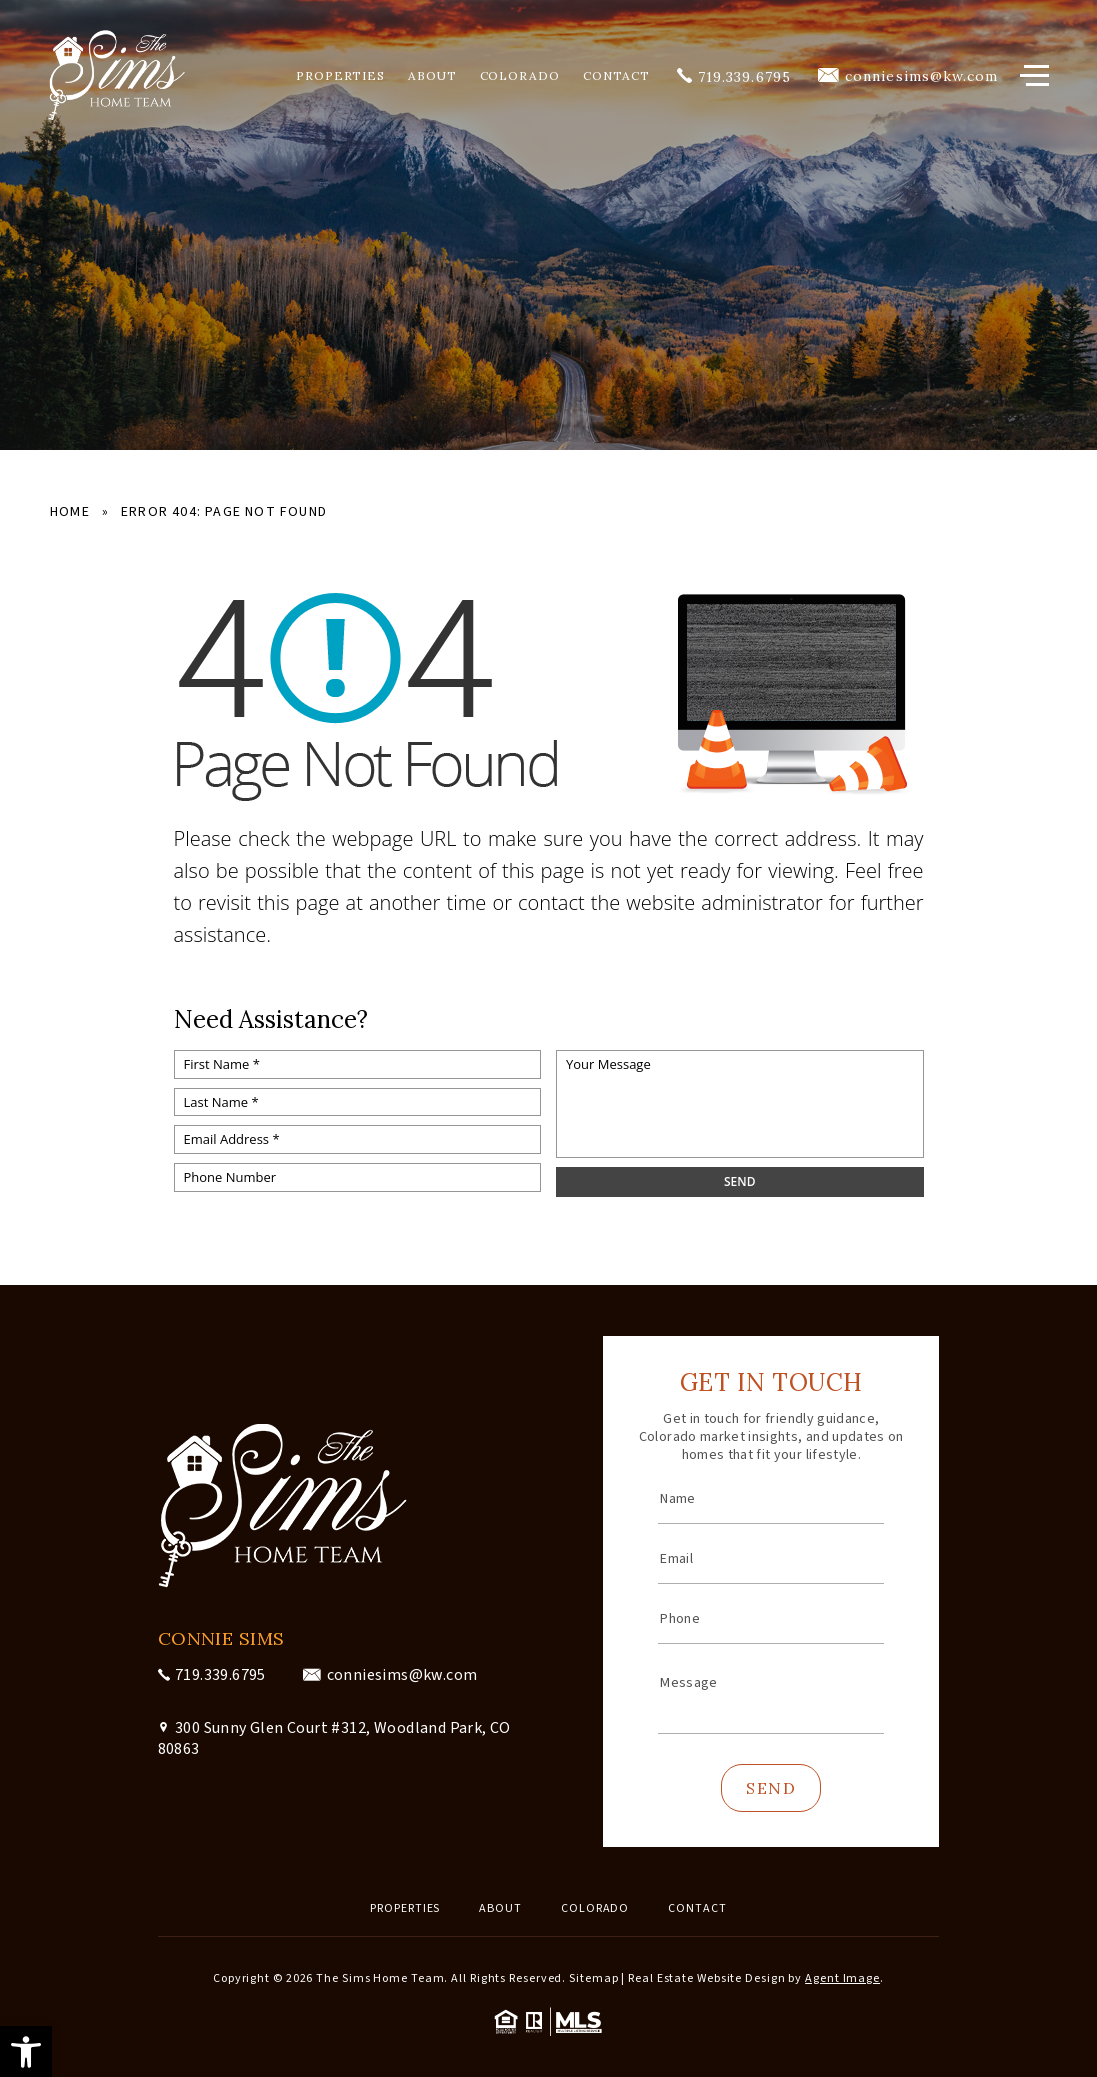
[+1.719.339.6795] (734, 76)
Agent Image (842, 1978)
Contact (616, 76)
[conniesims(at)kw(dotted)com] (908, 76)
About (432, 76)
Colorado (520, 76)
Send (771, 1788)
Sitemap (593, 1978)
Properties (340, 76)
